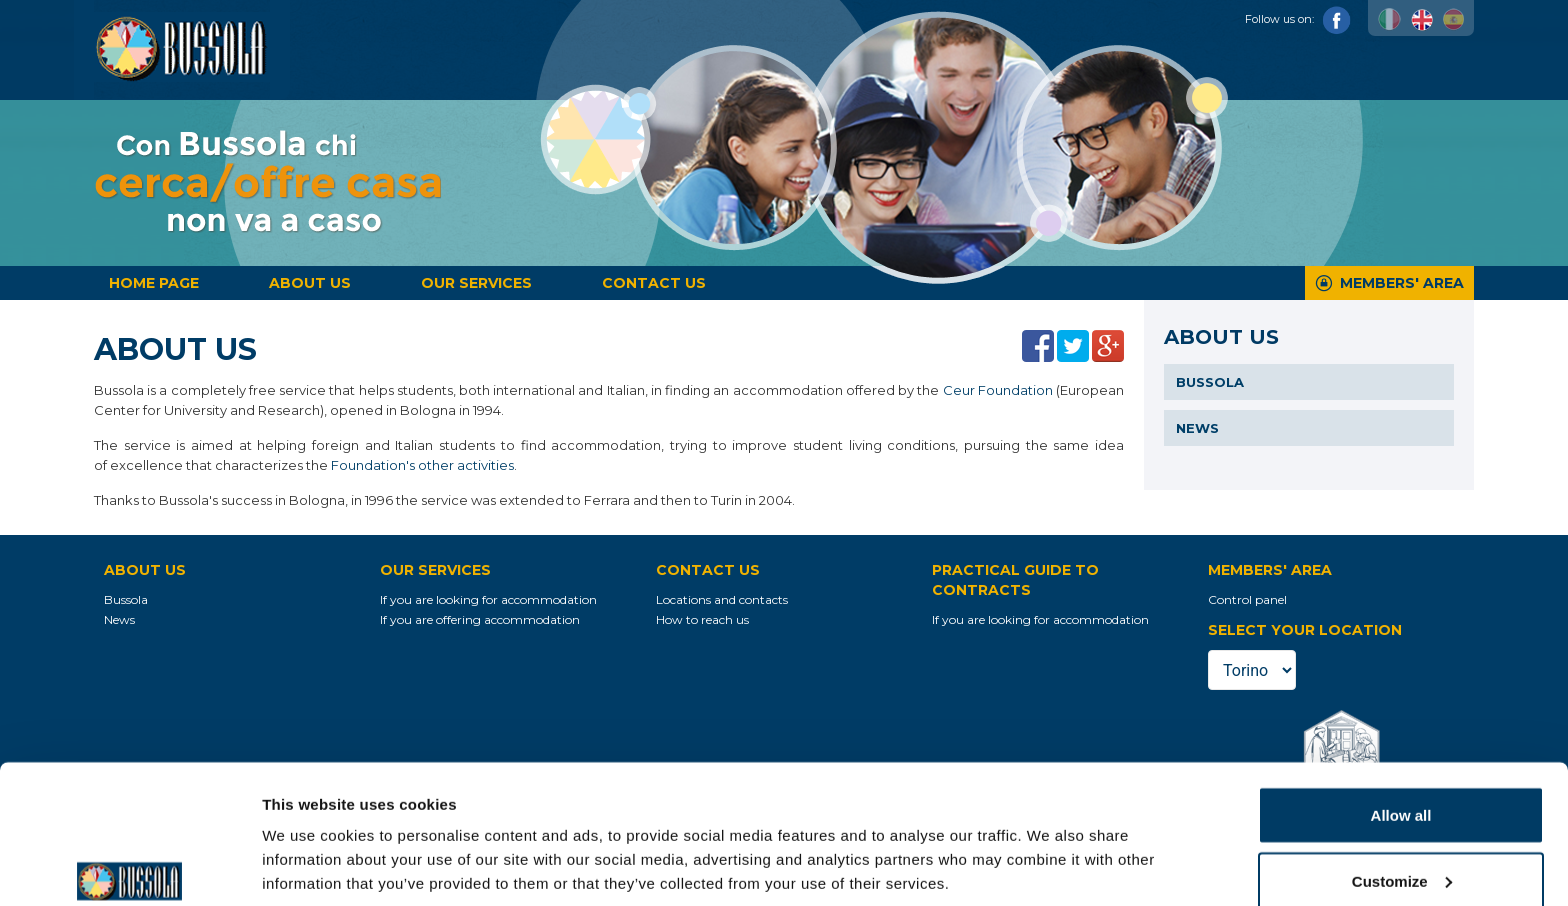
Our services (476, 283)
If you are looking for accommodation (488, 599)
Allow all (1401, 721)
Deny (1401, 852)
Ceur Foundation (998, 390)
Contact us (654, 283)
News (1197, 428)
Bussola (1210, 382)
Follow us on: (1298, 19)
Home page (154, 283)
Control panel (1247, 599)
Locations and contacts (722, 599)
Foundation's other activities (422, 465)
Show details (308, 844)
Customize (1402, 787)
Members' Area (1402, 283)
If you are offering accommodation (480, 619)
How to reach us (702, 619)
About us (310, 283)
